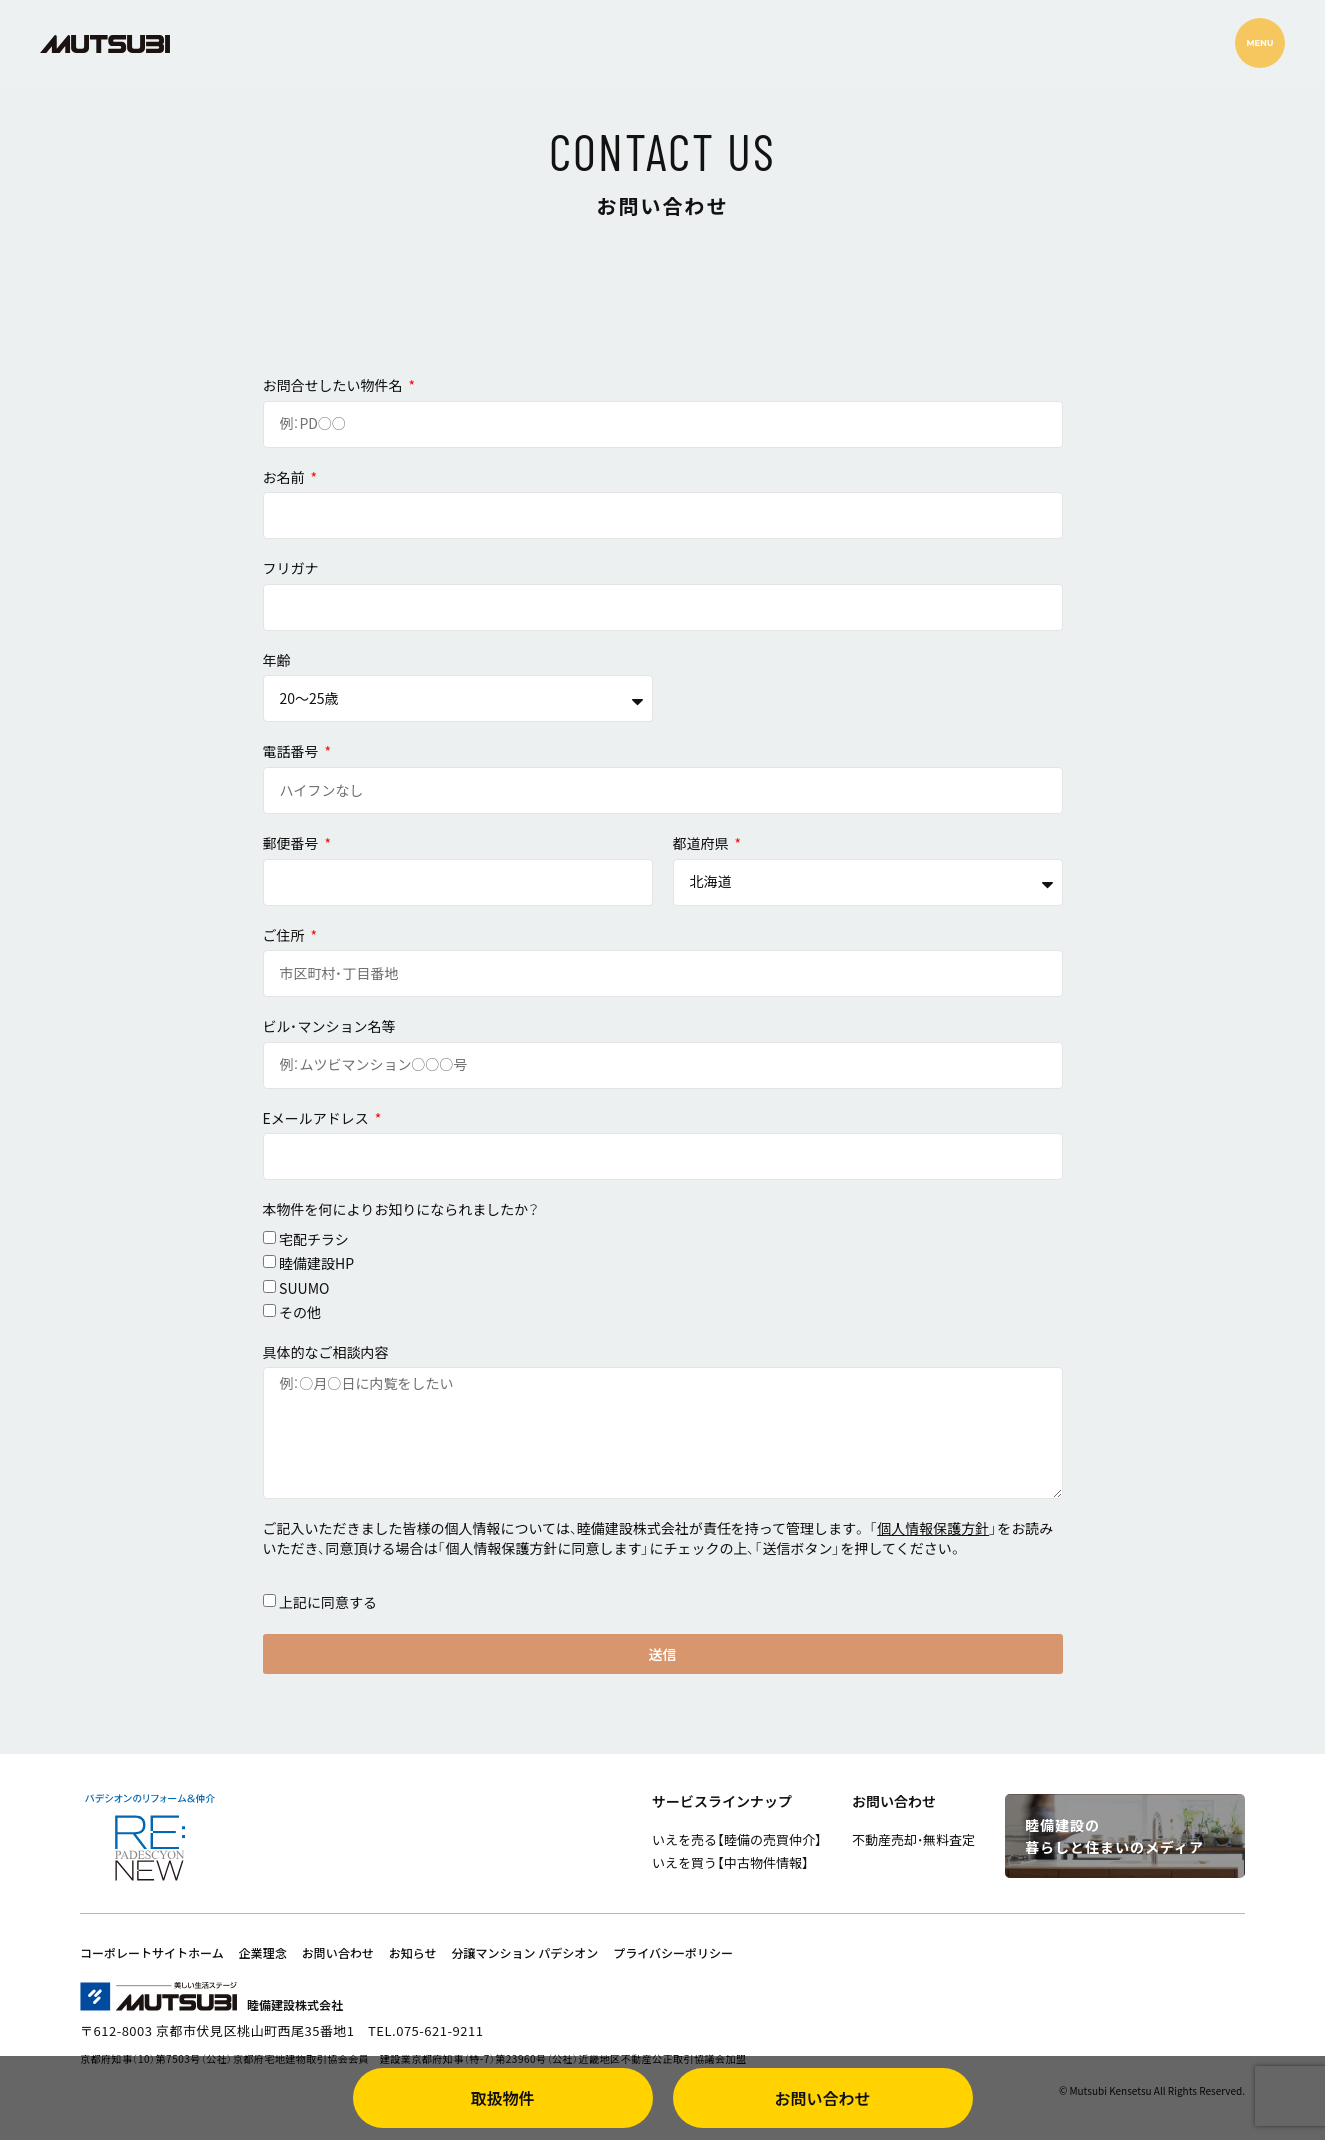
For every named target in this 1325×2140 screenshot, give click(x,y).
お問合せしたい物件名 (334, 385)
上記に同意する (328, 1602)
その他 (300, 1312)
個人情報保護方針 (933, 1528)
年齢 (277, 660)
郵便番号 (292, 843)
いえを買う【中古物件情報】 (730, 1862)
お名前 (285, 477)
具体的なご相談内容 (326, 1352)
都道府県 (702, 843)
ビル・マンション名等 (329, 1026)
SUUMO (304, 1288)
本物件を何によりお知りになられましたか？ (401, 1209)
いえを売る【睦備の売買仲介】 (737, 1839)
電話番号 (292, 751)
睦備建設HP (316, 1263)
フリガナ (291, 568)
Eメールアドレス (317, 1118)
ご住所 (285, 935)
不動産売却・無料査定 (913, 1839)
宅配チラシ (314, 1239)
